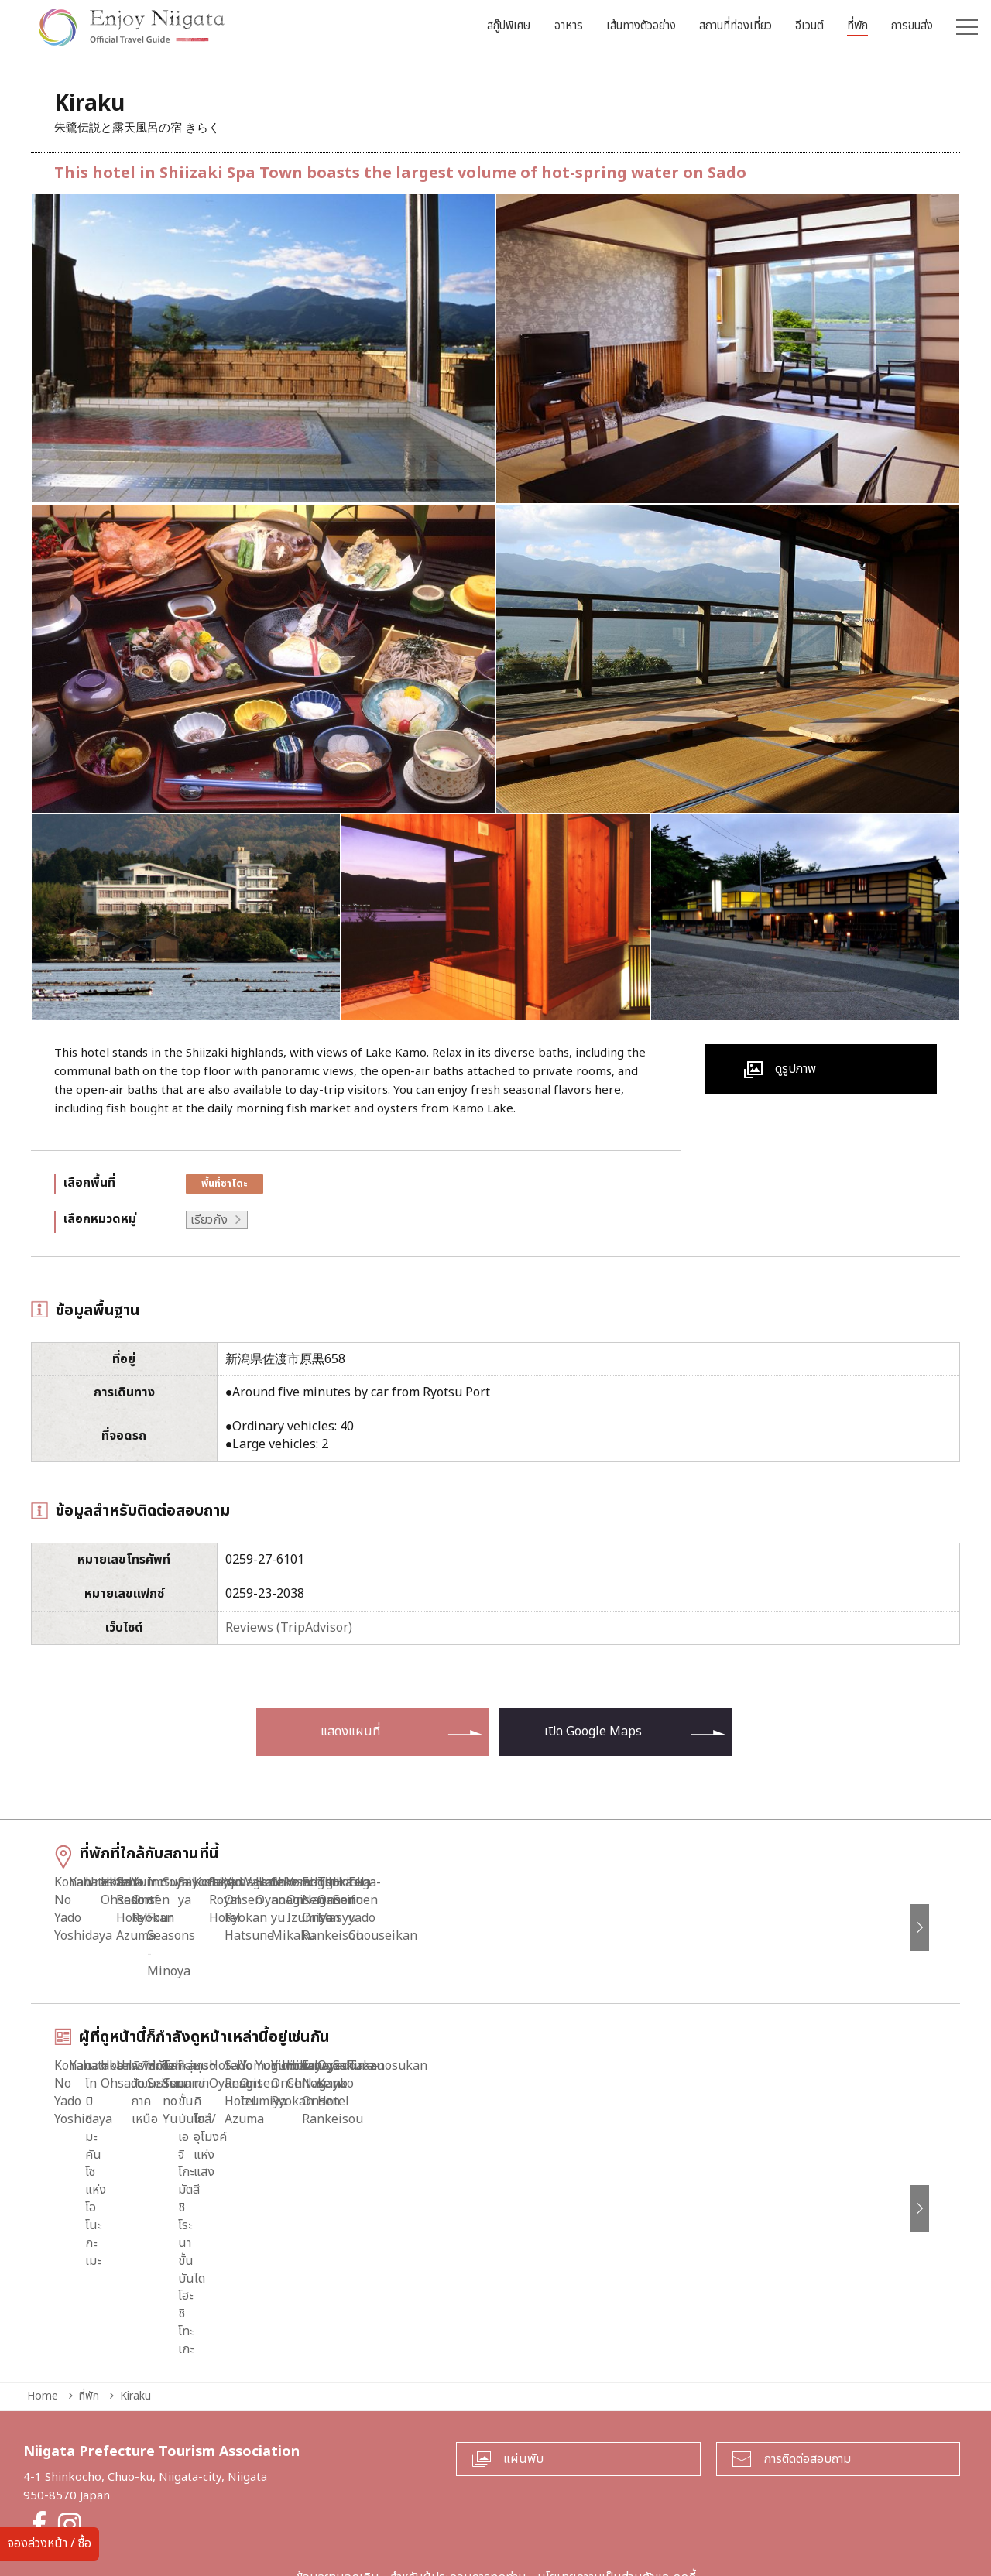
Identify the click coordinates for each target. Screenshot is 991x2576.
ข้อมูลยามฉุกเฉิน (337, 2503)
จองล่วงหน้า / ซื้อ (49, 2543)
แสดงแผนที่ (350, 1731)
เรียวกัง (209, 1220)
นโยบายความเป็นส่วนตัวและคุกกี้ (616, 2503)
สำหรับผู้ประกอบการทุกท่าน (458, 2503)
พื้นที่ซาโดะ (224, 1183)
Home (42, 2321)
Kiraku (135, 2321)
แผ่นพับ (523, 2384)
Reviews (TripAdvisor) (288, 1628)
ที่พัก (89, 2321)
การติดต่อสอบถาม (807, 2384)
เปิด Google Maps (593, 1731)
